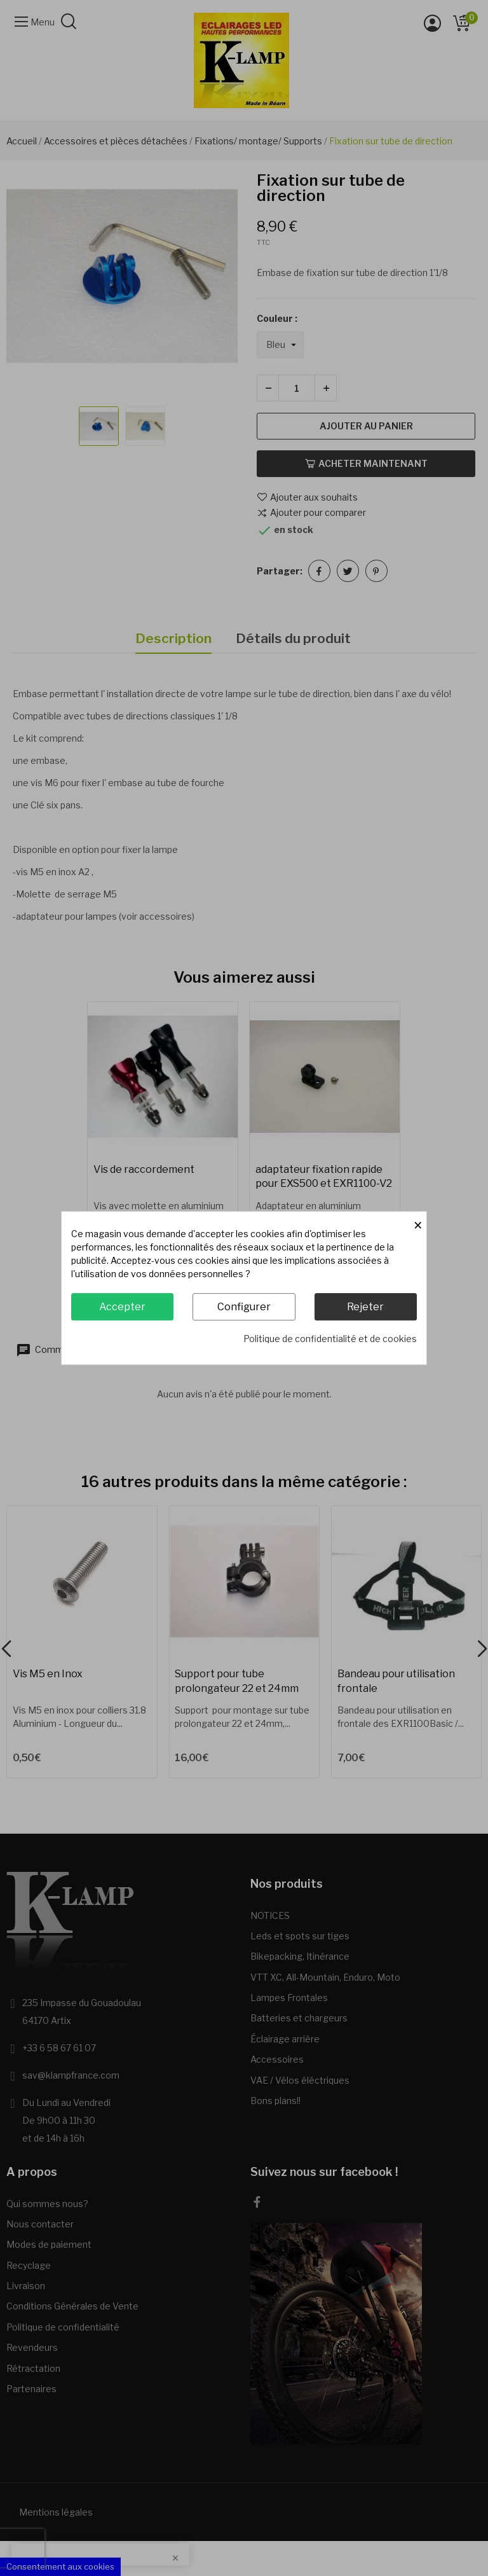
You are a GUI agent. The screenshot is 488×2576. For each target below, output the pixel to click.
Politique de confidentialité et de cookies (330, 1338)
